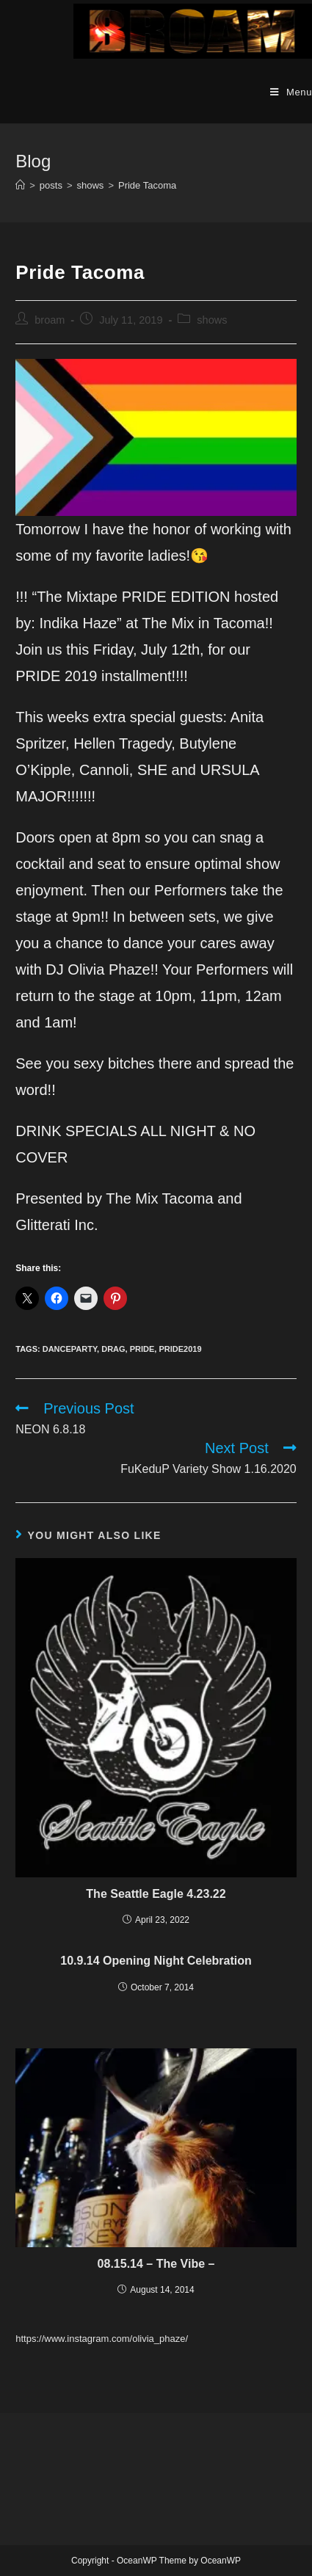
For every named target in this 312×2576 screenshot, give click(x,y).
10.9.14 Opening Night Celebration (156, 1960)
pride (142, 1349)
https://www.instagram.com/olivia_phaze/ (101, 2338)
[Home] (20, 185)
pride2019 (180, 1349)
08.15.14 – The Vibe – (156, 2263)
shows (212, 320)
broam (50, 320)
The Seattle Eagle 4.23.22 (155, 1894)
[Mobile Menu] (291, 92)
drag (113, 1349)
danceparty (70, 1349)
